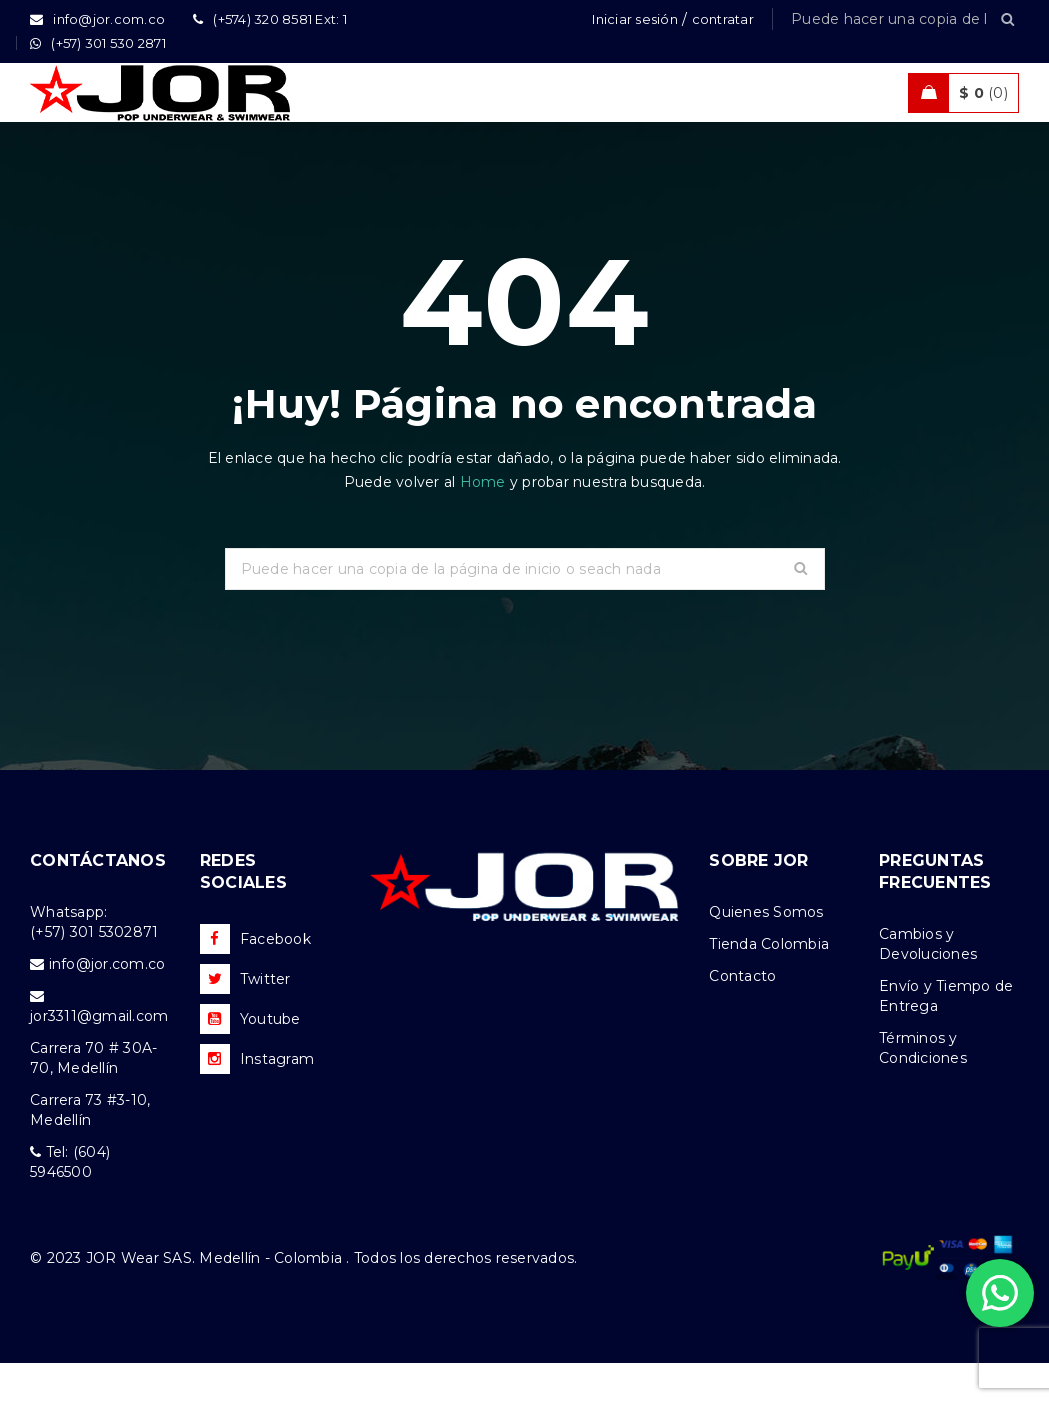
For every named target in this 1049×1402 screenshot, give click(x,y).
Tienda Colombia (769, 983)
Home (485, 521)
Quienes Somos (766, 951)
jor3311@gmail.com (99, 1055)
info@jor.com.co (107, 1003)
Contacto (742, 1015)
